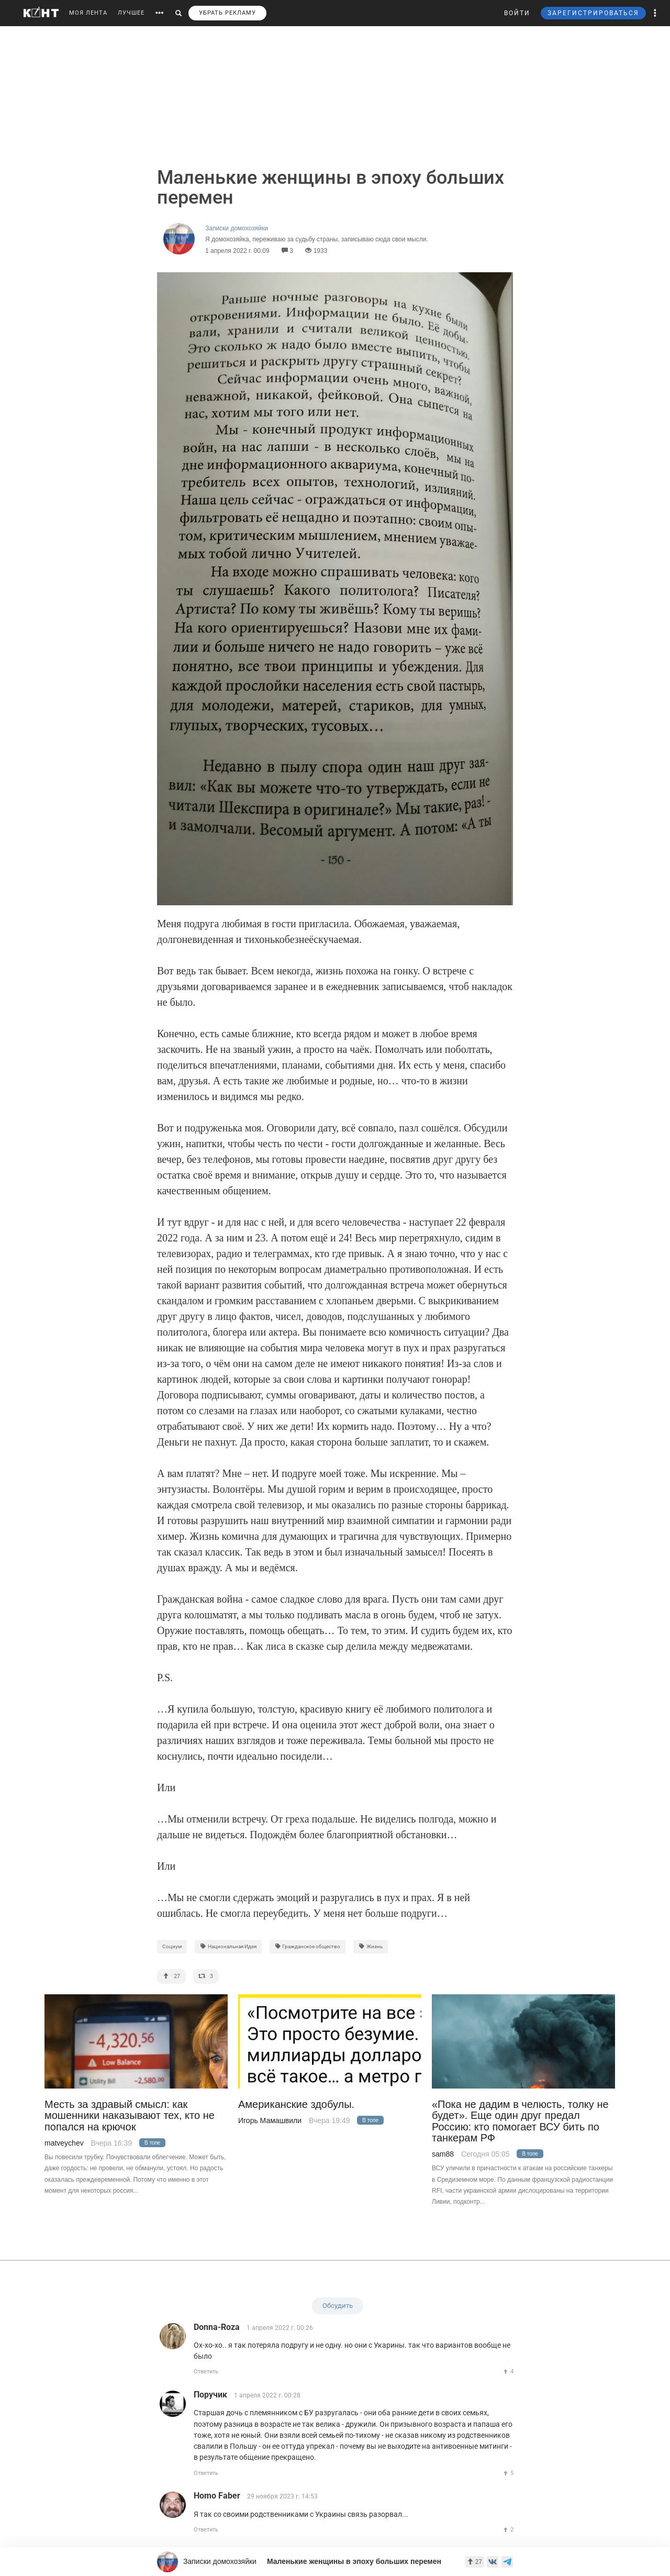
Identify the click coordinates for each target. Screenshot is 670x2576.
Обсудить (337, 2305)
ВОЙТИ (517, 13)
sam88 (443, 2154)
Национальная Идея (228, 1946)
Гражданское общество (308, 1946)
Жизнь (371, 1946)
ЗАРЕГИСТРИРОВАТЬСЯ (593, 13)
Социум (172, 1946)
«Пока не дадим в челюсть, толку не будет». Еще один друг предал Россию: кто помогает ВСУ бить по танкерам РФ (520, 2121)
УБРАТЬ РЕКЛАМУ (227, 12)
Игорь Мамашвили (270, 2120)
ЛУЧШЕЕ (131, 12)
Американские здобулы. (296, 2104)
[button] (655, 13)
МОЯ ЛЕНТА (88, 12)
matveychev (64, 2143)
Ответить (206, 2371)
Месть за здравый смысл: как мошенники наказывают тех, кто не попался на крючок (129, 2116)
